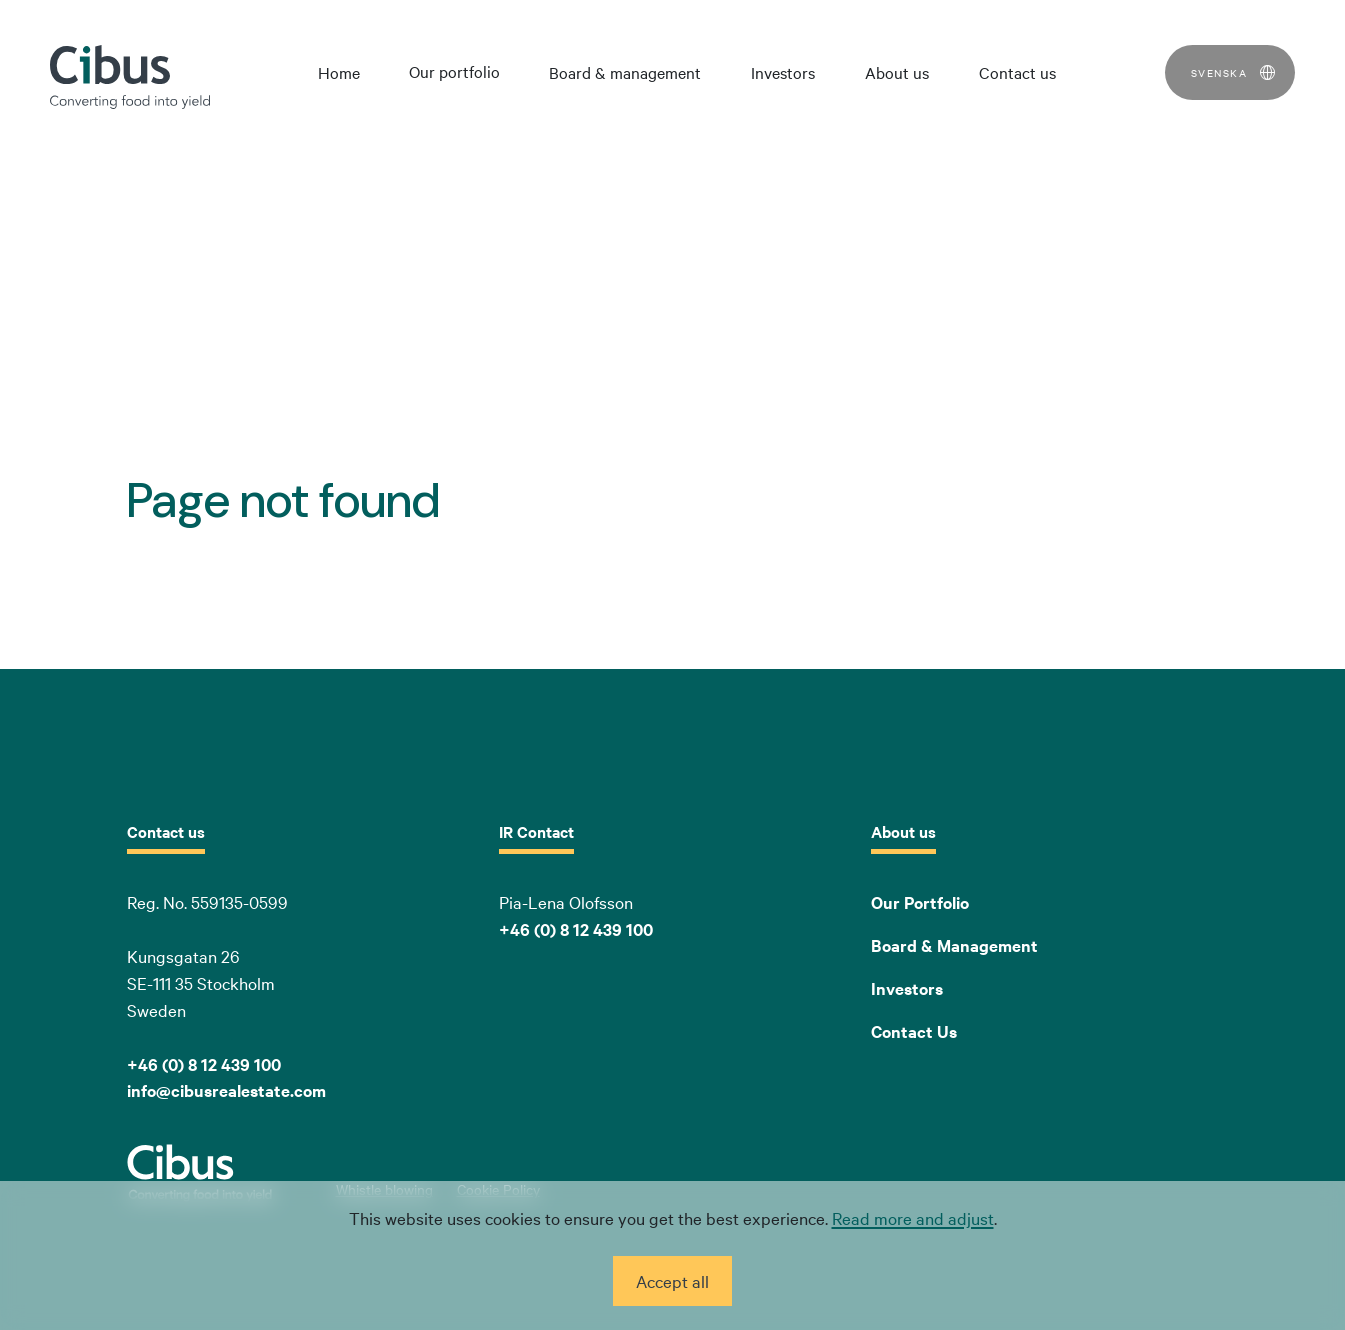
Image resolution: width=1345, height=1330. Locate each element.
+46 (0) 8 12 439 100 (576, 929)
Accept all (672, 1280)
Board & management (625, 72)
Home (339, 72)
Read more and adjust (913, 1217)
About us (897, 72)
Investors (783, 72)
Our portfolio (454, 71)
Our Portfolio (920, 902)
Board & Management (954, 945)
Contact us (1017, 72)
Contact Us (914, 1031)
